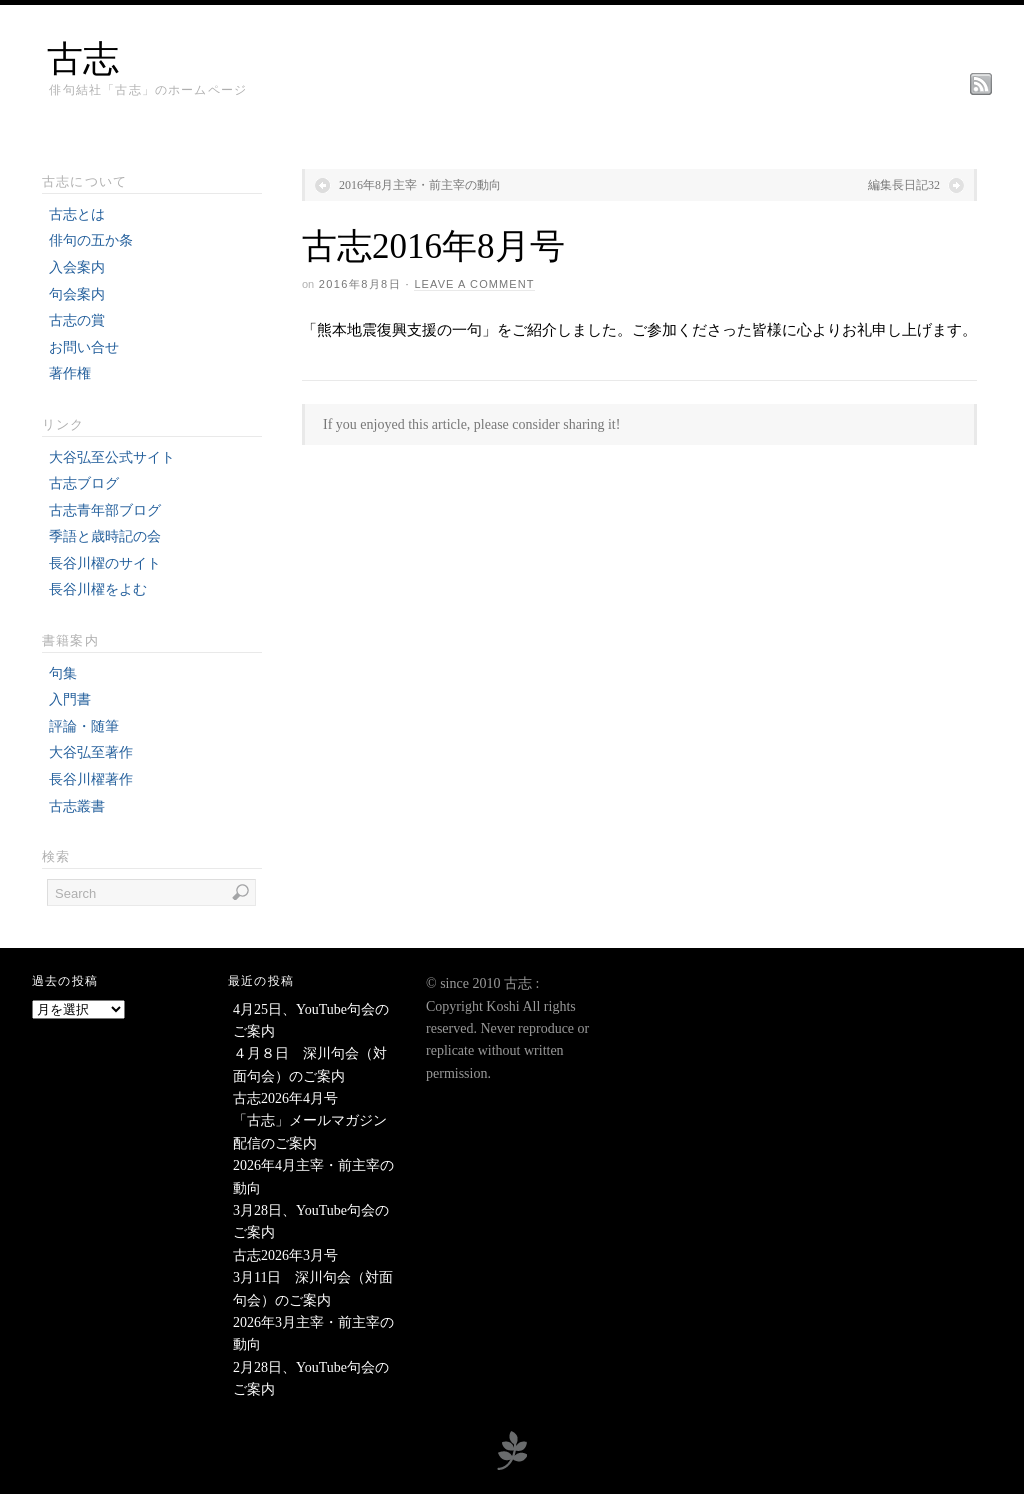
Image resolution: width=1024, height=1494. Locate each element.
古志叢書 (77, 806)
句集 (63, 673)
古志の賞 (77, 320)
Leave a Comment (474, 284)
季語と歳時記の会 (105, 536)
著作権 (70, 373)
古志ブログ (84, 483)
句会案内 (77, 294)
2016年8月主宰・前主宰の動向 (420, 185)
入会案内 (77, 267)
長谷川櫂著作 (91, 779)
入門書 (70, 699)
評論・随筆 (84, 726)
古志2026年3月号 (285, 1255)
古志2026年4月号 (285, 1098)
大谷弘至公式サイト (112, 457)
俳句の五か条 (91, 240)
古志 (83, 59)
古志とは (77, 214)
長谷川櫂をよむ (98, 589)
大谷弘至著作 (91, 752)
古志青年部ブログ (105, 510)
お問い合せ (84, 347)
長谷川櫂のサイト (105, 563)
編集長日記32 (904, 185)
